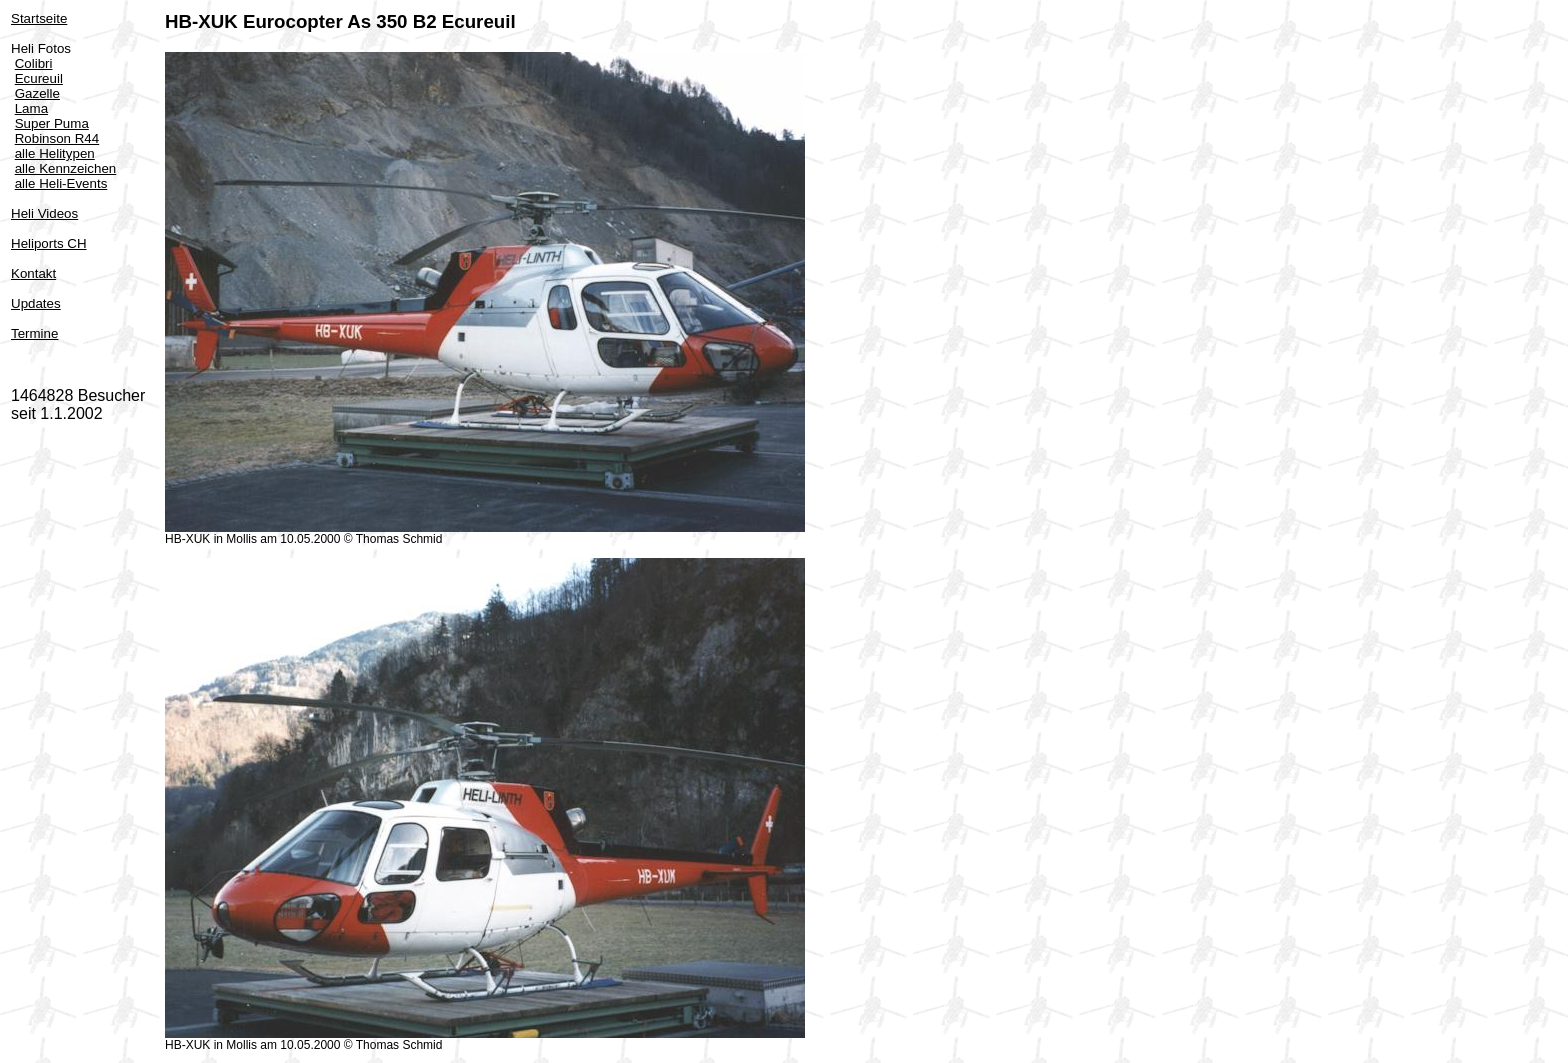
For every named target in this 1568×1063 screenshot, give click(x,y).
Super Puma (52, 123)
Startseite (39, 18)
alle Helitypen (55, 153)
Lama (31, 108)
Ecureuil (39, 78)
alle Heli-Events (61, 183)
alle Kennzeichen (66, 168)
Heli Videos (44, 213)
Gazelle (37, 93)
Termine (34, 333)
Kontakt (33, 273)
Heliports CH (49, 243)
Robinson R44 (57, 138)
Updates (36, 303)
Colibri (34, 63)
